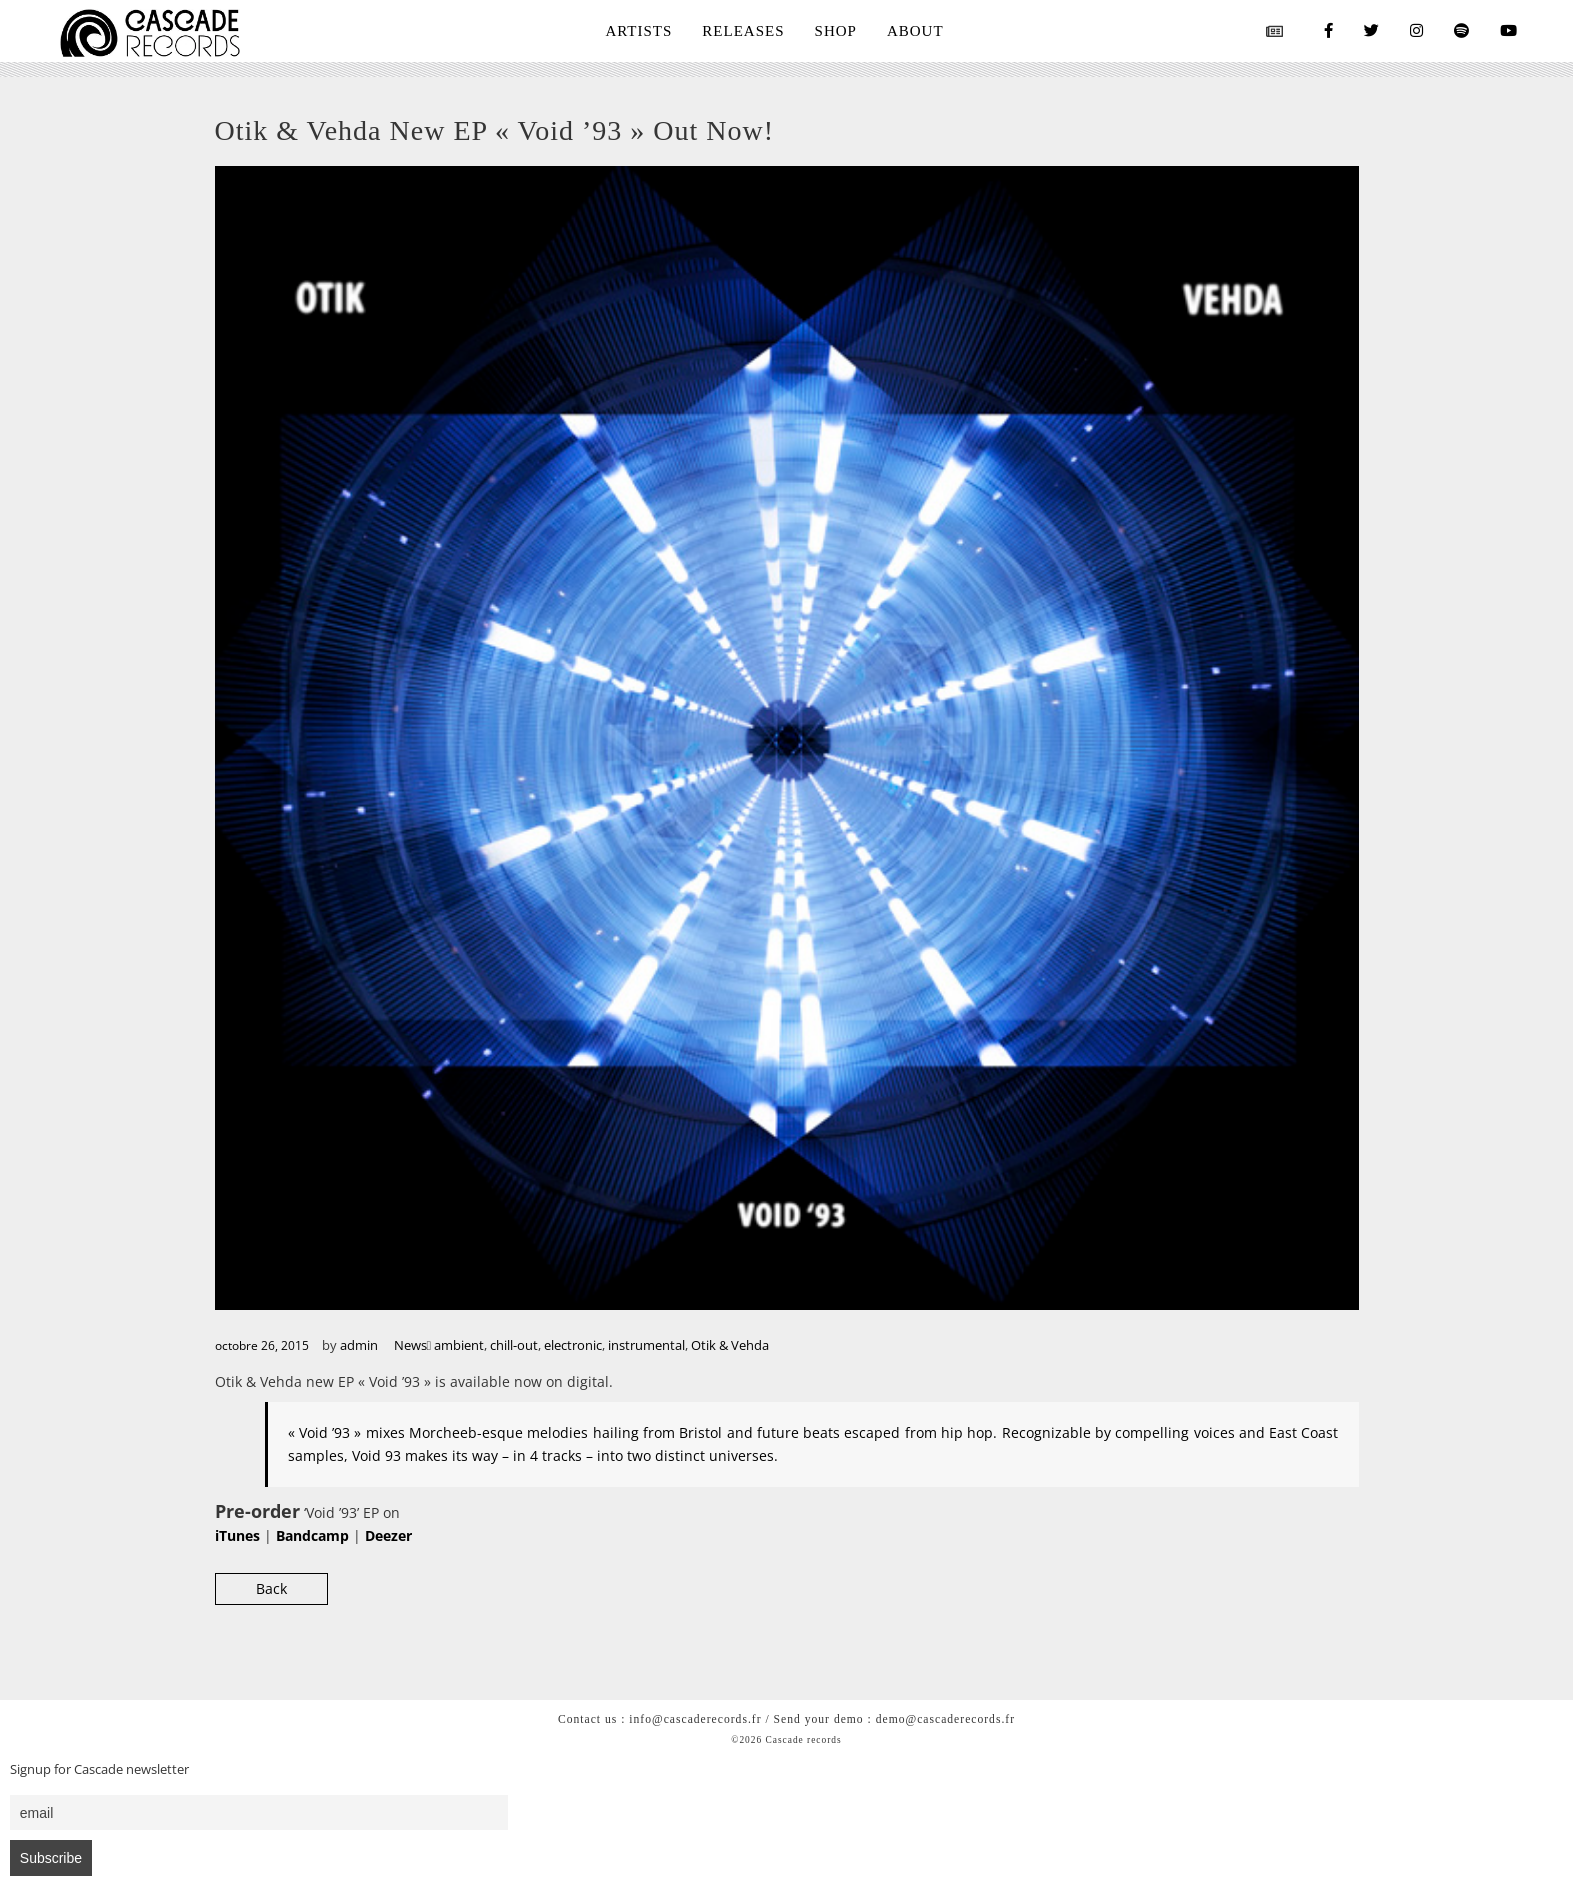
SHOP (836, 31)
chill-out (514, 1345)
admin (359, 1345)
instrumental (646, 1345)
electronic (573, 1345)
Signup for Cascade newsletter (99, 1769)
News (410, 1345)
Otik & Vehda (730, 1345)
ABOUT (915, 31)
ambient (459, 1345)
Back (271, 1588)
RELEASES (743, 31)
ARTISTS (638, 31)
